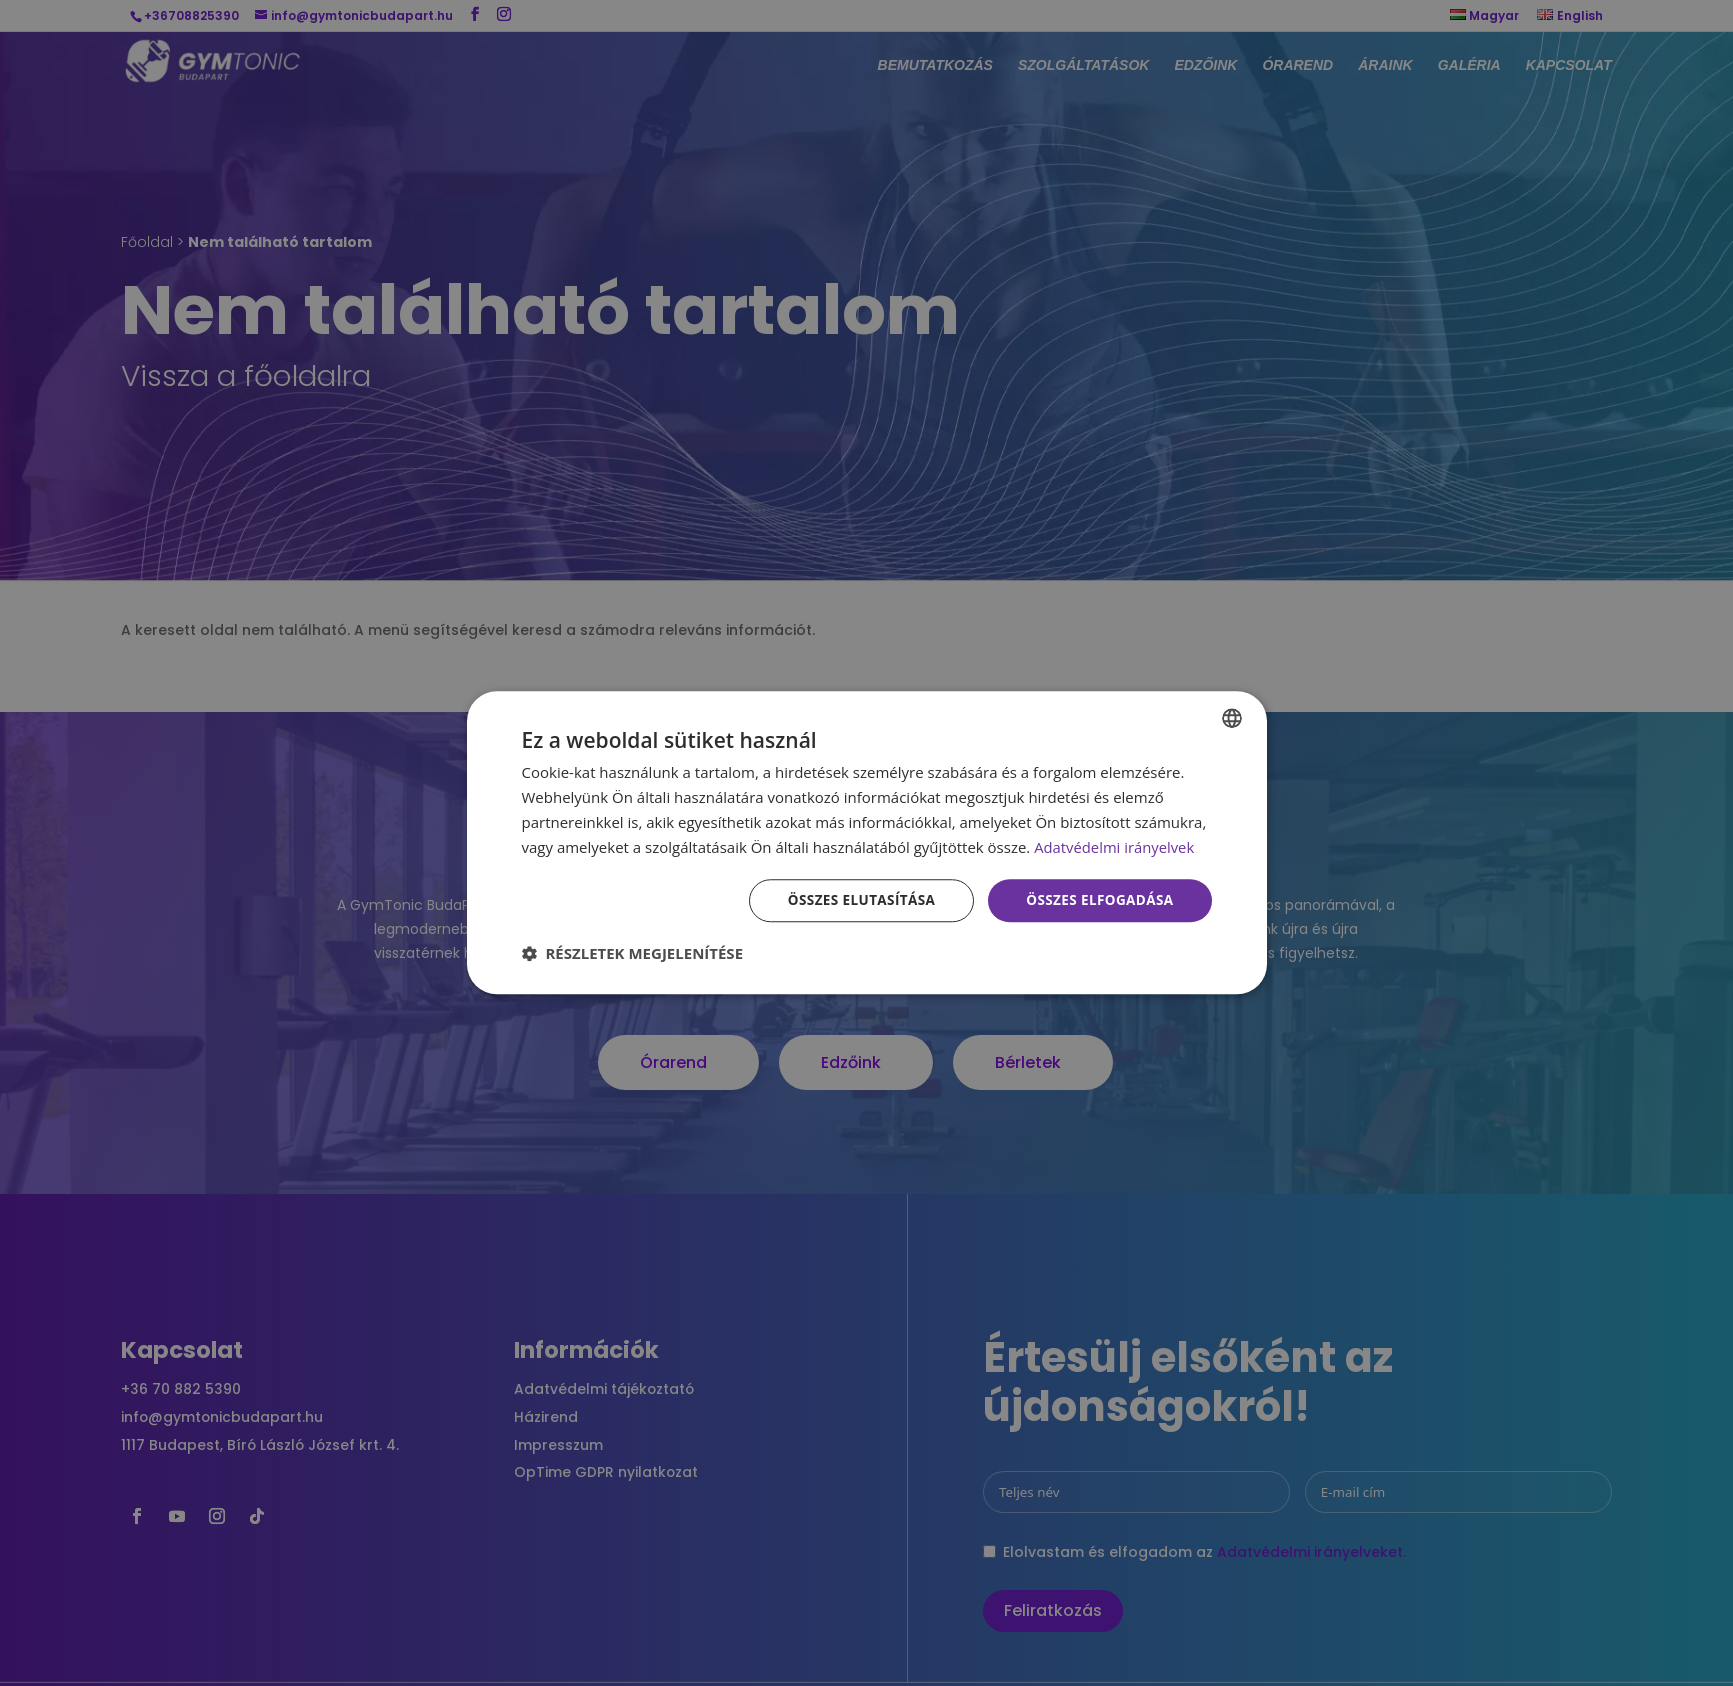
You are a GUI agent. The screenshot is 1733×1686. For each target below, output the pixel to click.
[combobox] (1232, 717)
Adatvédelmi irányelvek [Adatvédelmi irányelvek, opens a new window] (1115, 846)
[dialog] (867, 842)
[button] (633, 955)
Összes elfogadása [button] (1097, 900)
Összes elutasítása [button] (853, 900)
